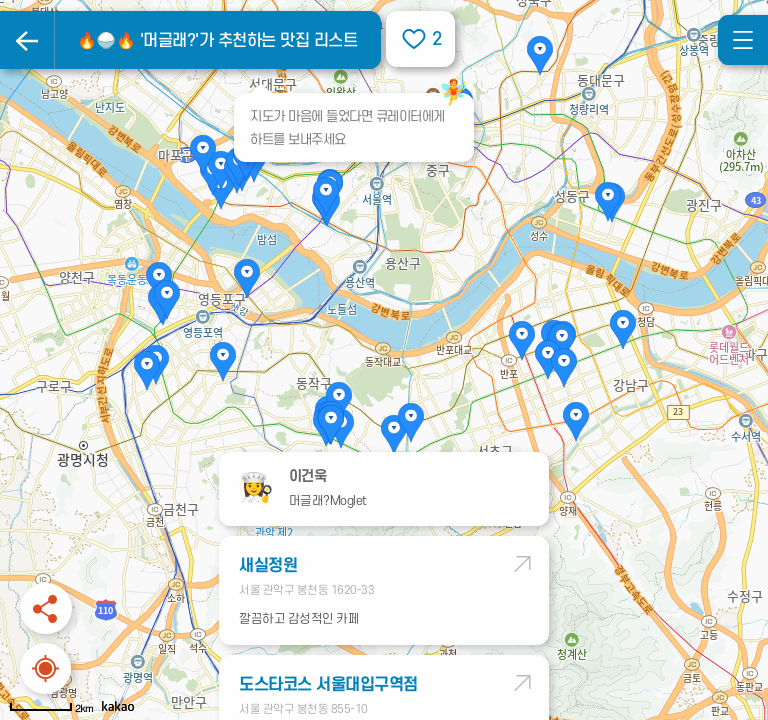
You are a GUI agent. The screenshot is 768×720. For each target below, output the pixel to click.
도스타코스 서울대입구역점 (328, 685)
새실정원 (268, 566)
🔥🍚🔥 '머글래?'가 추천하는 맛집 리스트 (217, 41)
